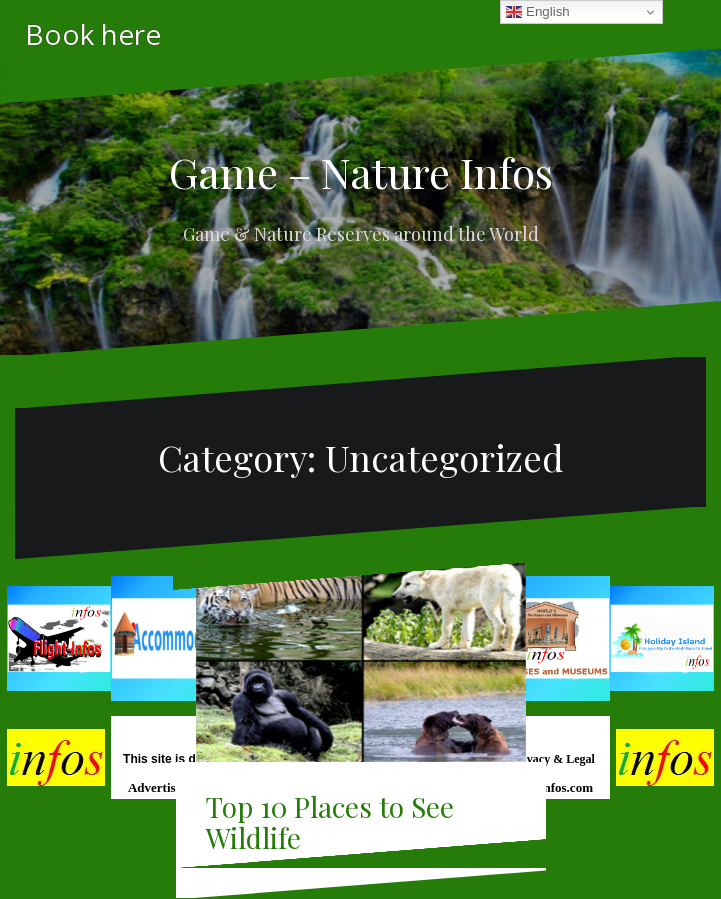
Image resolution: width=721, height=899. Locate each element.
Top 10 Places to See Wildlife (330, 822)
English (537, 12)
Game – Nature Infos (361, 172)
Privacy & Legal (554, 759)
